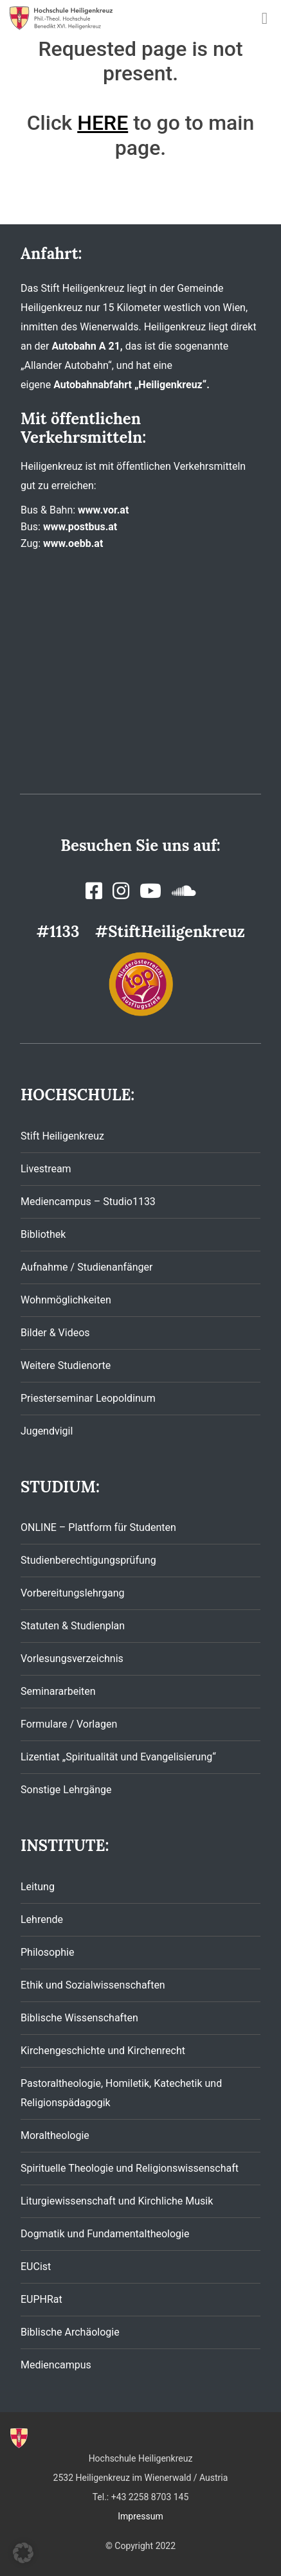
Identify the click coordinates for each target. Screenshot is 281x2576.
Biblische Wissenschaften (79, 2018)
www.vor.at (103, 510)
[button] (23, 2553)
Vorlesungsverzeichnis (72, 1658)
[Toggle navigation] (264, 18)
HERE (102, 123)
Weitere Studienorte (66, 1365)
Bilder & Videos (55, 1333)
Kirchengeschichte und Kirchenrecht (103, 2050)
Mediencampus (56, 2365)
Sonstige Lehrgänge (66, 1790)
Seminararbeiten (58, 1691)
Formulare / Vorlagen (69, 1724)
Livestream (46, 1169)
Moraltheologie (55, 2135)
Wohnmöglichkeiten (66, 1300)
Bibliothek (43, 1234)
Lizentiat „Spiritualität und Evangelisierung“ (118, 1757)
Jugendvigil (47, 1431)
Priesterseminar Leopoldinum (88, 1398)
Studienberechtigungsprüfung (88, 1560)
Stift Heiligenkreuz (62, 1136)
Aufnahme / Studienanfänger (86, 1267)
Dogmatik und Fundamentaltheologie (105, 2234)
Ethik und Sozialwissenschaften (93, 1985)
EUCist (36, 2266)
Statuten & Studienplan (73, 1626)
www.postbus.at (80, 527)
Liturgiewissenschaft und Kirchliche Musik (117, 2201)
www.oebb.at (73, 543)
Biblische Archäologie (70, 2332)
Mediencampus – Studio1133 (88, 1201)
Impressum (140, 2516)
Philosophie (47, 1952)
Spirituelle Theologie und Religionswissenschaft (130, 2168)
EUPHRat (41, 2299)
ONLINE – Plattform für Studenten (98, 1527)
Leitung (38, 1887)
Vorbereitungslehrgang (73, 1593)
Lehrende (42, 1919)
